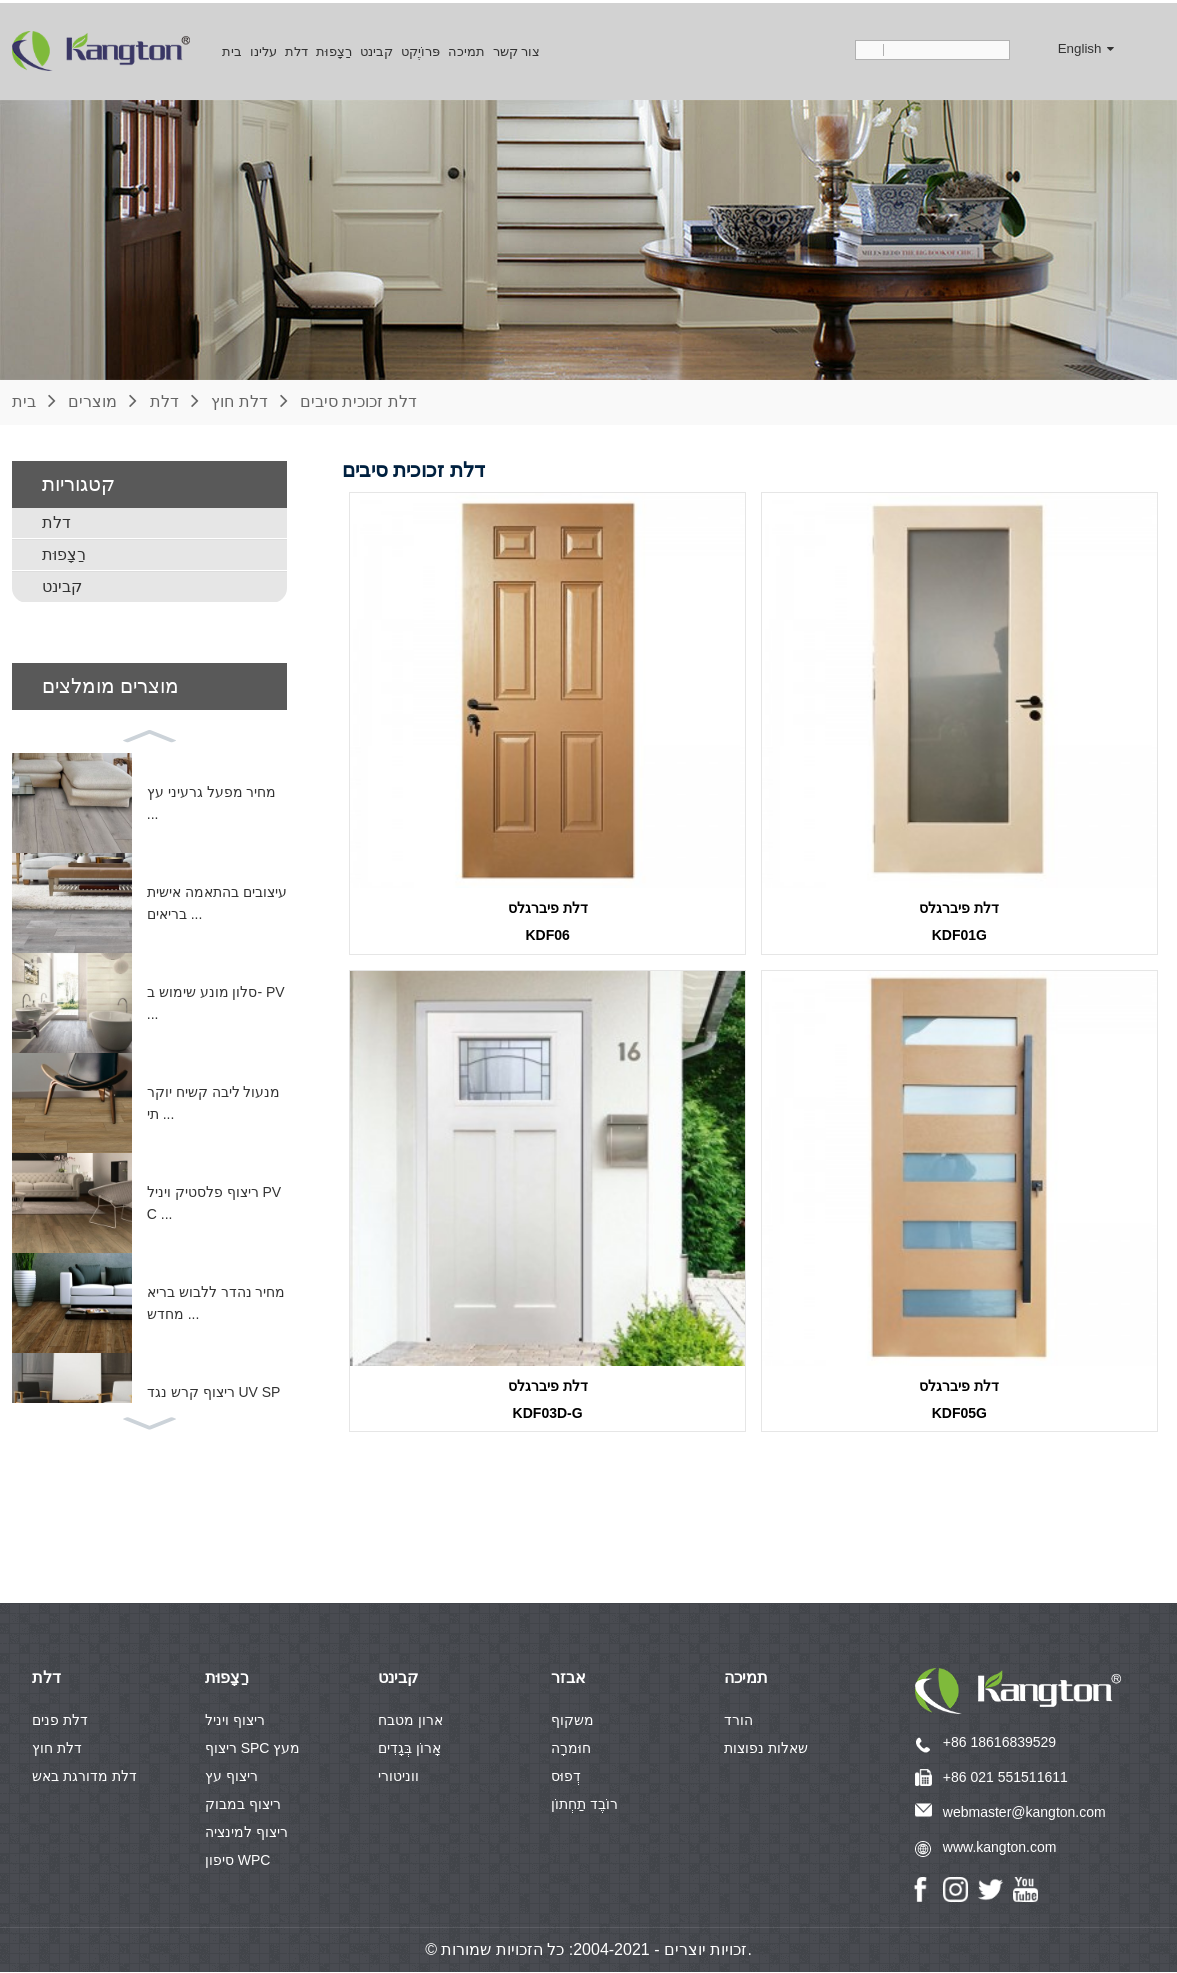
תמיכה (466, 48)
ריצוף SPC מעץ (253, 1749)
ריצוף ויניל (235, 1721)
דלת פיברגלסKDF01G (959, 919)
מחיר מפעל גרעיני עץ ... (212, 800)
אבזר (568, 1678)
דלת (296, 48)
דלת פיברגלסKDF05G (959, 1398)
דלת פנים (60, 1721)
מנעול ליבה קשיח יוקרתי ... (214, 1100)
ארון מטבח (410, 1721)
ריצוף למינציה (246, 1833)
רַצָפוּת (334, 48)
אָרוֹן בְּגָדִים (409, 1749)
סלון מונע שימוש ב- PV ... (216, 1000)
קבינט (376, 48)
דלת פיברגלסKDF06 (548, 919)
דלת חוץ (239, 398)
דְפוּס (566, 1777)
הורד (738, 1721)
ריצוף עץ (231, 1777)
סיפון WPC (238, 1861)
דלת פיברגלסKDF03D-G (548, 1398)
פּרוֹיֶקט (420, 48)
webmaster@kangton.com (1024, 1813)
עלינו (263, 48)
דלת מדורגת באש (84, 1777)
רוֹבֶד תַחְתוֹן (584, 1805)
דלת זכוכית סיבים (358, 398)
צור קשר (517, 48)
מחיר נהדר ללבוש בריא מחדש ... (216, 1300)
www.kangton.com (1000, 1848)
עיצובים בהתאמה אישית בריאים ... (217, 900)
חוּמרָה (571, 1749)
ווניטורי (398, 1777)
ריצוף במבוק (243, 1805)
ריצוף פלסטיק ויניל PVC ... (214, 1200)
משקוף (572, 1721)
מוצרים (92, 398)
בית (232, 48)
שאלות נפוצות (766, 1749)
